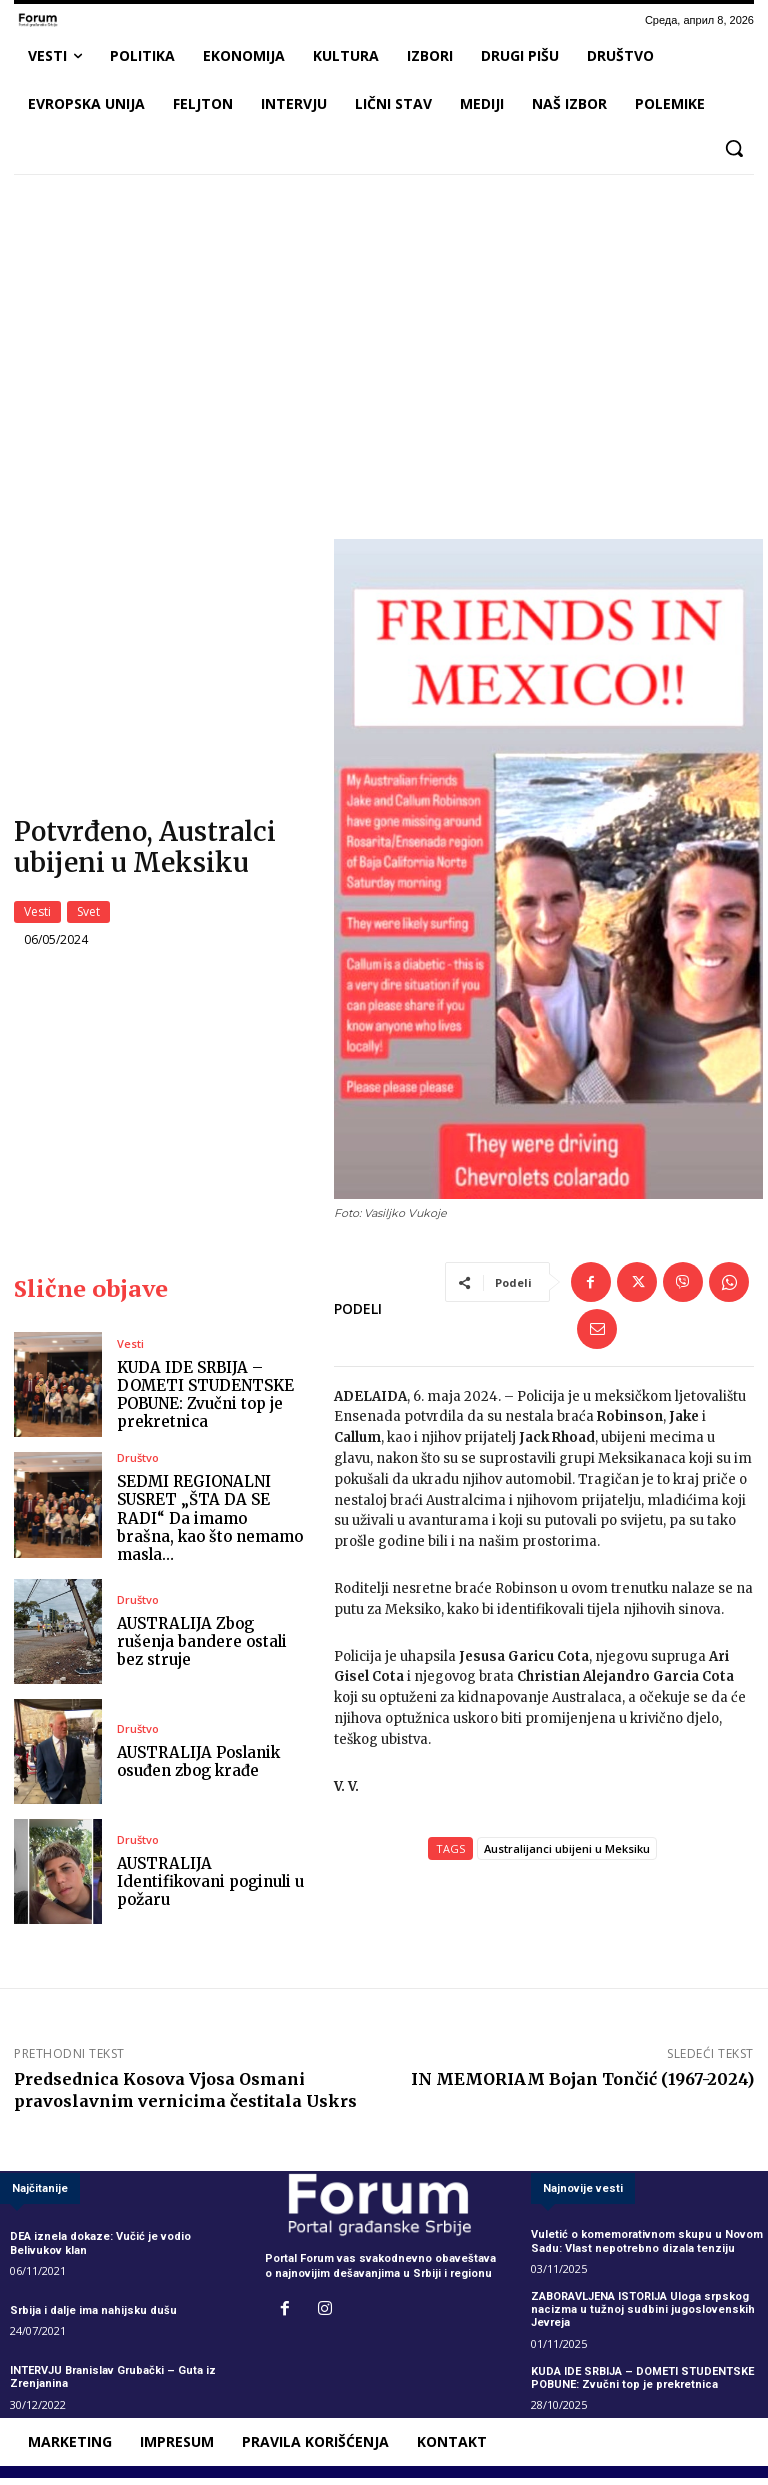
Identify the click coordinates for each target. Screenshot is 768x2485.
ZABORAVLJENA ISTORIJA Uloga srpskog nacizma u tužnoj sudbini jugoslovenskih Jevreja (643, 2317)
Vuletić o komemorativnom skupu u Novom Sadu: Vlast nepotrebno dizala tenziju (647, 2249)
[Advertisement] (384, 339)
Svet (88, 916)
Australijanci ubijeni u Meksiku (567, 1856)
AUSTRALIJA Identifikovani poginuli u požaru (210, 1889)
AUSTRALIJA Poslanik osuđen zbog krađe (198, 1769)
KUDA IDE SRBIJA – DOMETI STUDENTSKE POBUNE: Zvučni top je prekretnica (205, 1402)
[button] (734, 148)
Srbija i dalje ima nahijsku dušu (93, 2318)
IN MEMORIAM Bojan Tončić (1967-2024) (582, 2087)
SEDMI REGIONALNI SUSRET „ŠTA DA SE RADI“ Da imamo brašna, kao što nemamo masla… (210, 1525)
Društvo (138, 1465)
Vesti (37, 916)
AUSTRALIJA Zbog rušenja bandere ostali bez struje (202, 1649)
